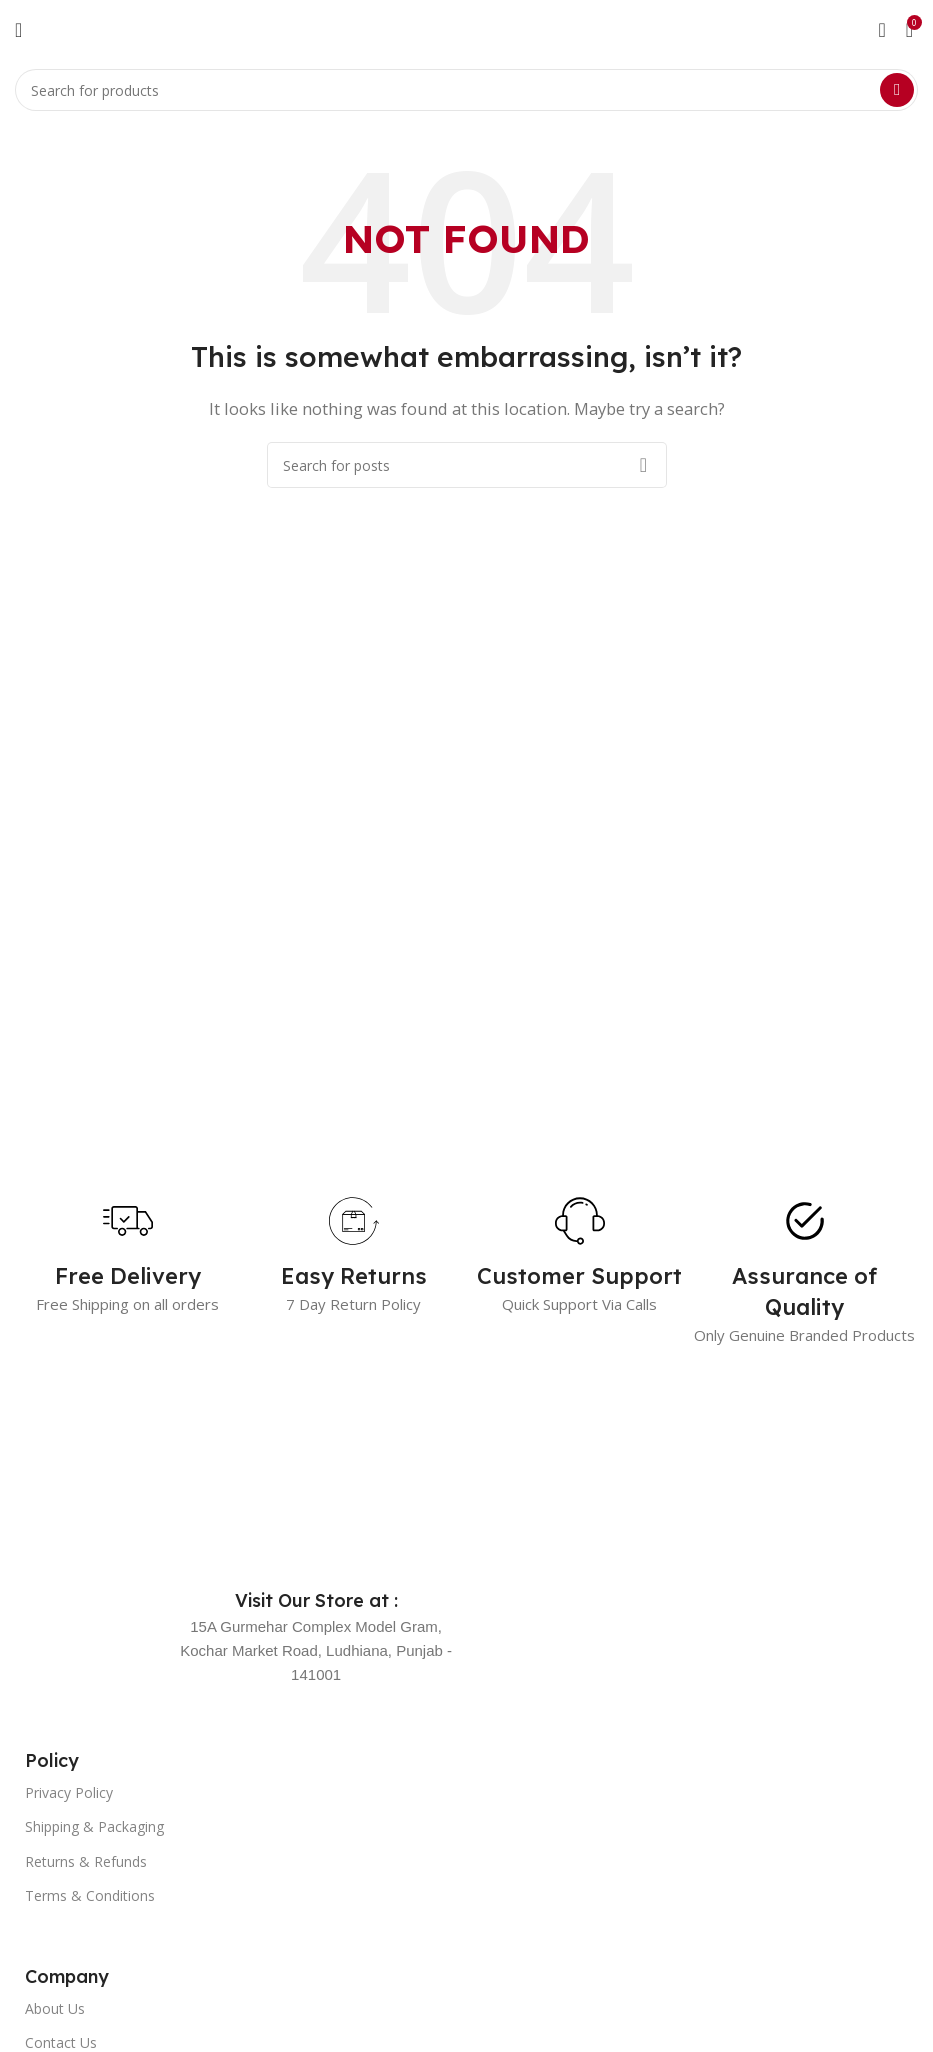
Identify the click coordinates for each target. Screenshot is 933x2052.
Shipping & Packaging (94, 1826)
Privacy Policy (69, 1792)
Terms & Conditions (90, 1895)
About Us (55, 2008)
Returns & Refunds (86, 1861)
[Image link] (190, 1480)
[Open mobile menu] (18, 30)
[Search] (466, 90)
